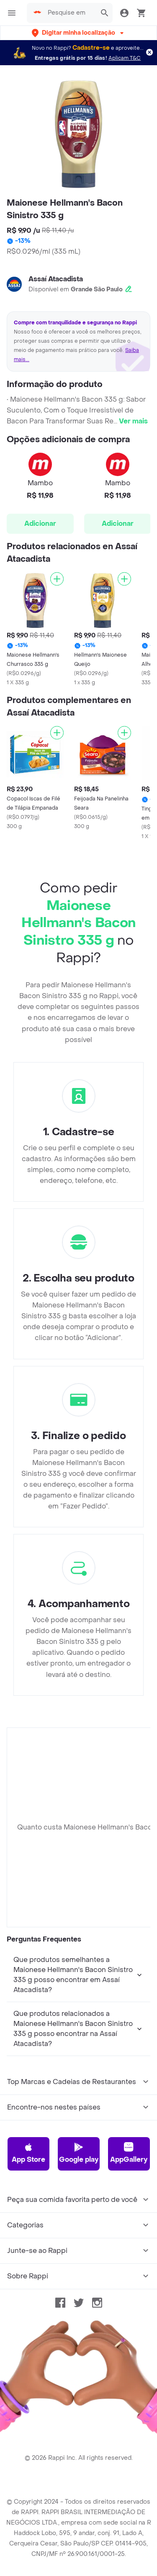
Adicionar (40, 523)
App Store (28, 2153)
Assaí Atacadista (55, 279)
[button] (78, 33)
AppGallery (128, 2153)
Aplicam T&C (124, 58)
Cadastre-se (91, 48)
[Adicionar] (57, 579)
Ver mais (133, 421)
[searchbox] (69, 13)
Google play (78, 2153)
